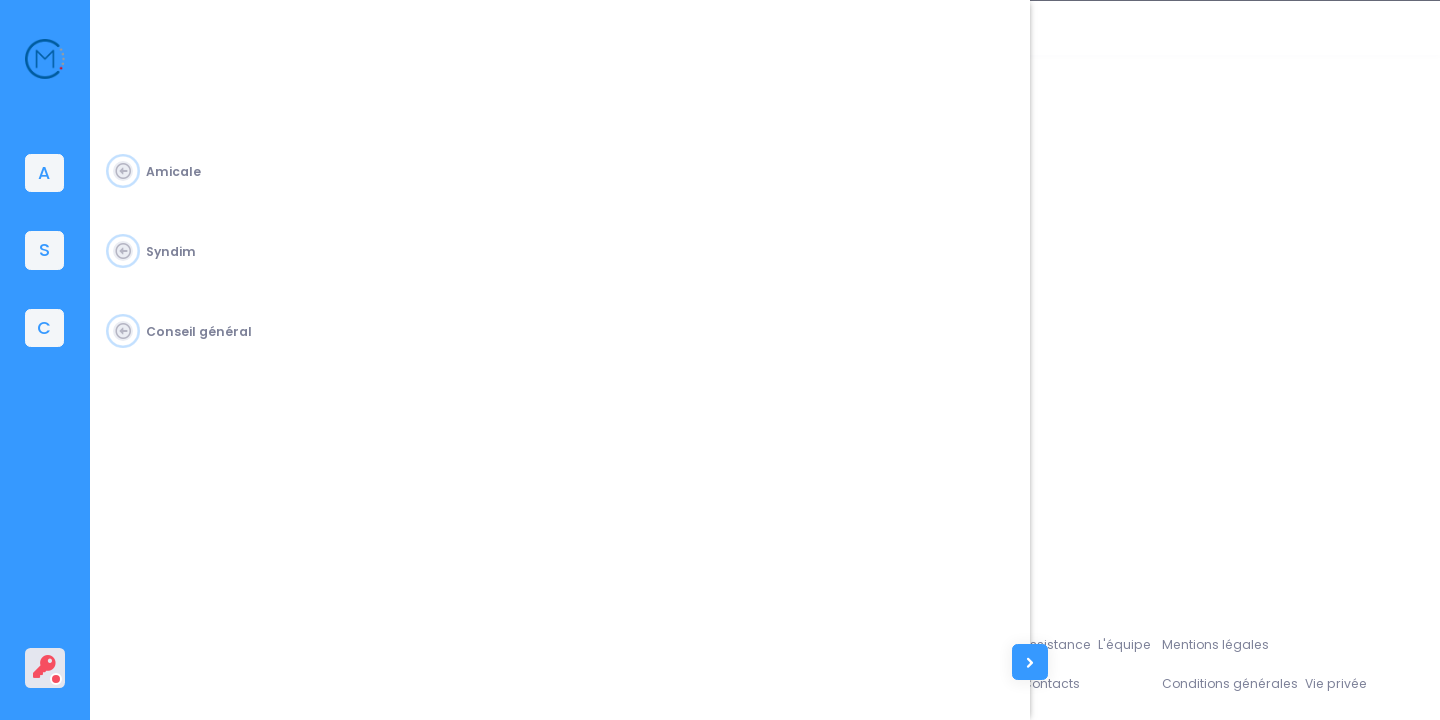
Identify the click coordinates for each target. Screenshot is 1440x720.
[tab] (44, 173)
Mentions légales (1251, 641)
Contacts (1086, 682)
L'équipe (1161, 641)
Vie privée (1376, 682)
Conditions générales (1266, 682)
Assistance (1092, 641)
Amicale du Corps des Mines (257, 682)
